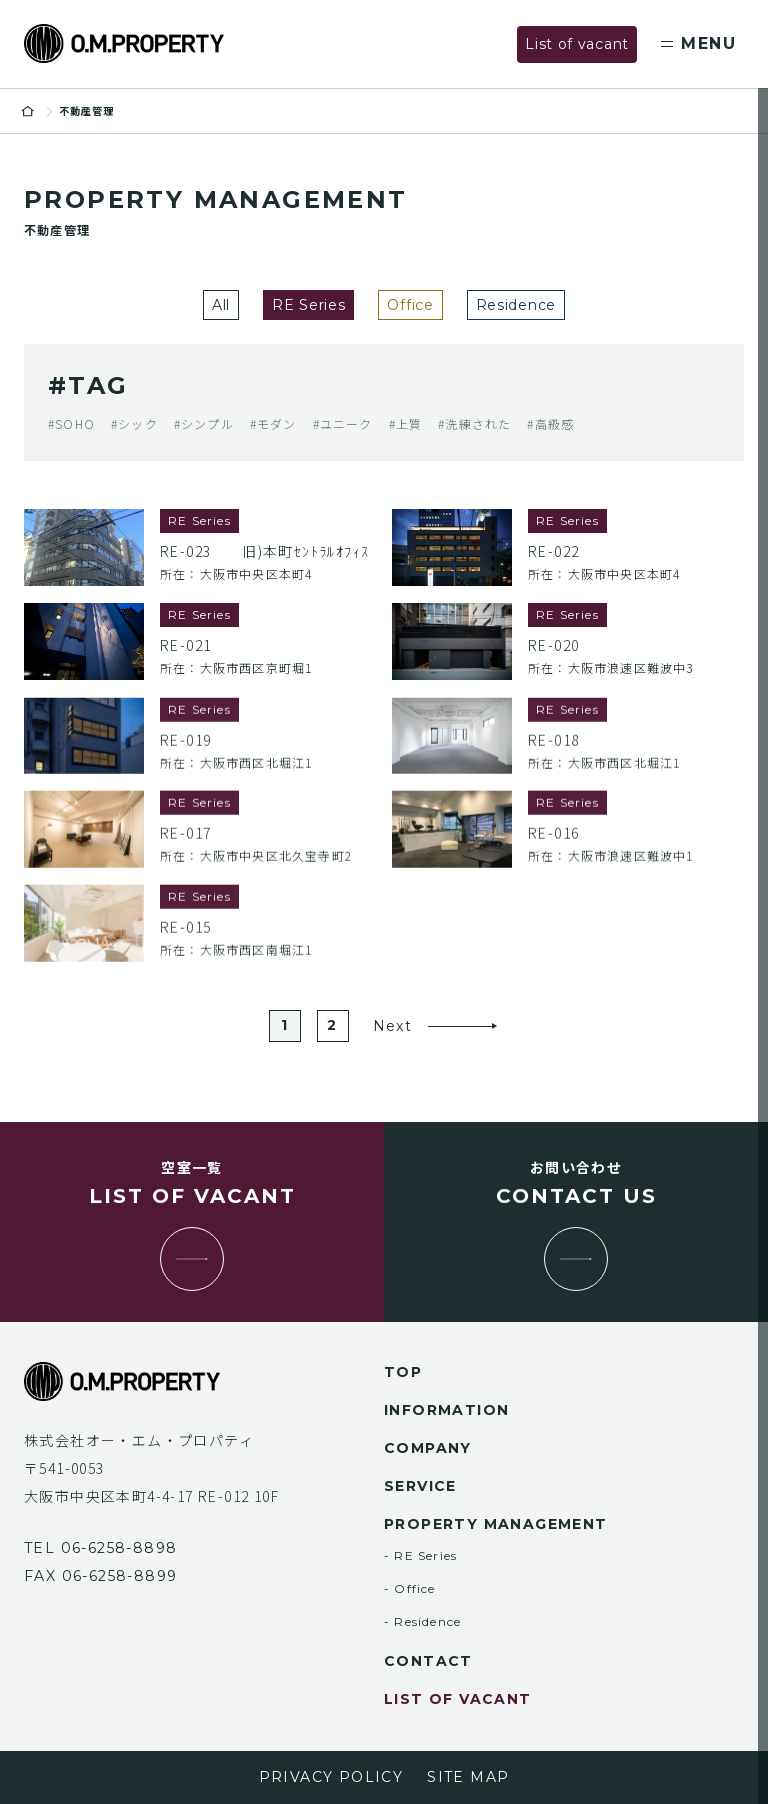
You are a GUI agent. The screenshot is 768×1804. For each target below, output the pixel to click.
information (446, 1410)
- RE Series (420, 1555)
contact (428, 1661)
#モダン (273, 423)
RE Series (308, 305)
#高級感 (550, 423)
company (428, 1448)
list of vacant (458, 1699)
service (420, 1486)
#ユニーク (343, 423)
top (403, 1372)
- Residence (422, 1621)
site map (468, 1777)
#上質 (406, 423)
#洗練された (474, 423)
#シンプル (204, 423)
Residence (516, 305)
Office (410, 305)
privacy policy (331, 1777)
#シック (134, 423)
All (221, 305)
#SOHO (71, 423)
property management (496, 1524)
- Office (410, 1588)
